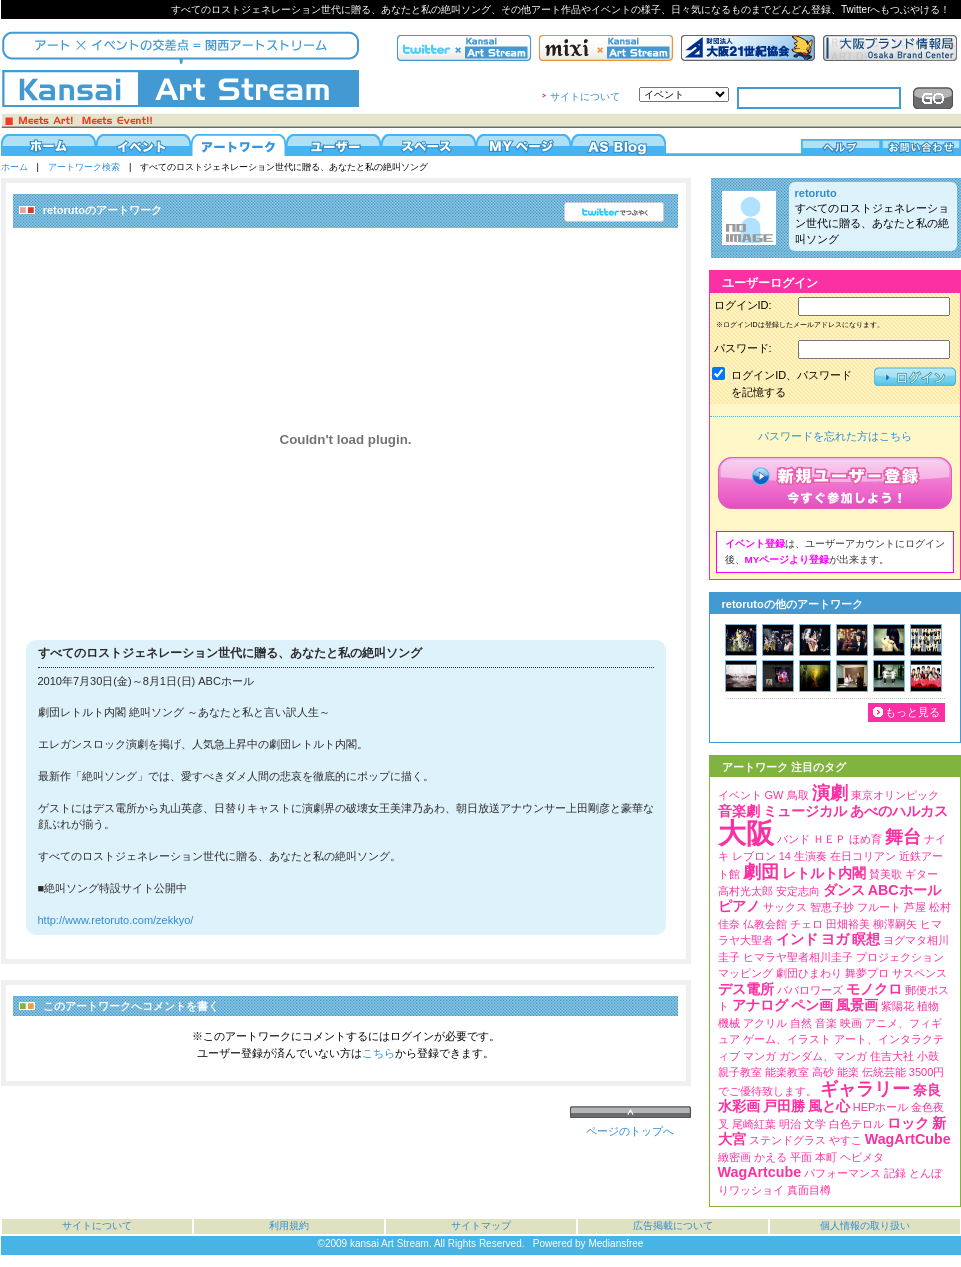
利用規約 (289, 1225)
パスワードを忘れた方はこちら (835, 436)
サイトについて (585, 96)
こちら (378, 1053)
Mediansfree (615, 1243)
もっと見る (912, 712)
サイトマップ (481, 1225)
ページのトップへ (630, 1131)
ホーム (14, 167)
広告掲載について (673, 1225)
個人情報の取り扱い (865, 1225)
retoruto (816, 193)
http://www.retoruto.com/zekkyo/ (116, 920)
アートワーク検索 (84, 167)
